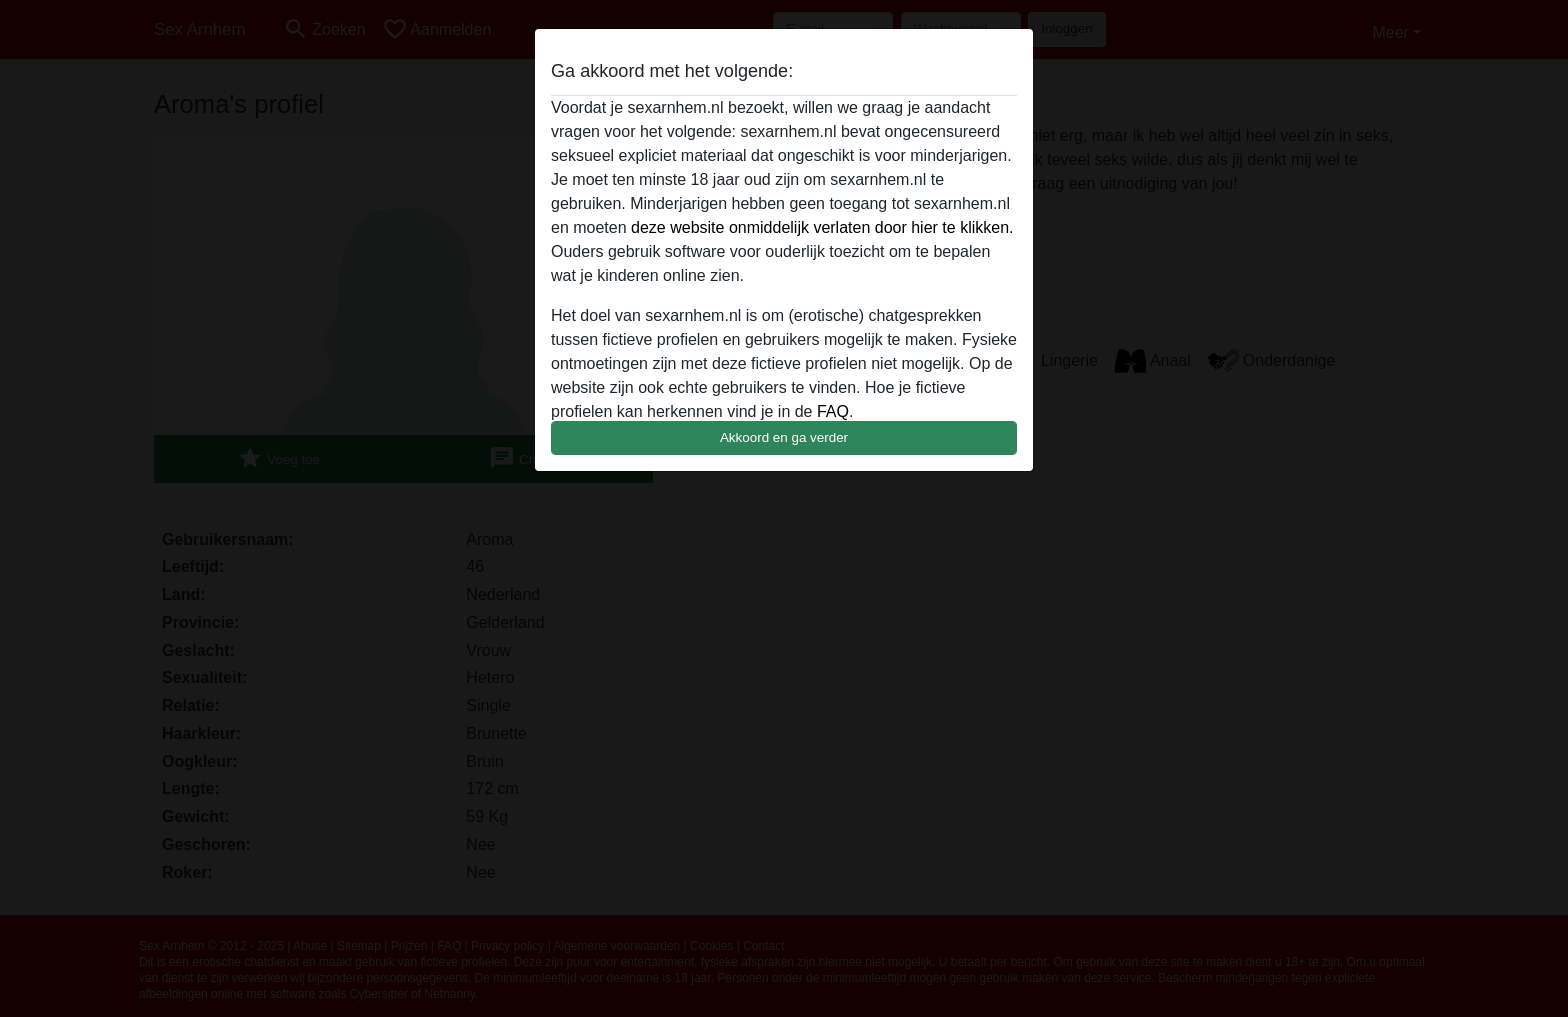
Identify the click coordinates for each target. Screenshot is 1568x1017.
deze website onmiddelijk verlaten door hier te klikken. (822, 227)
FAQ (833, 411)
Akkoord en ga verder (784, 437)
